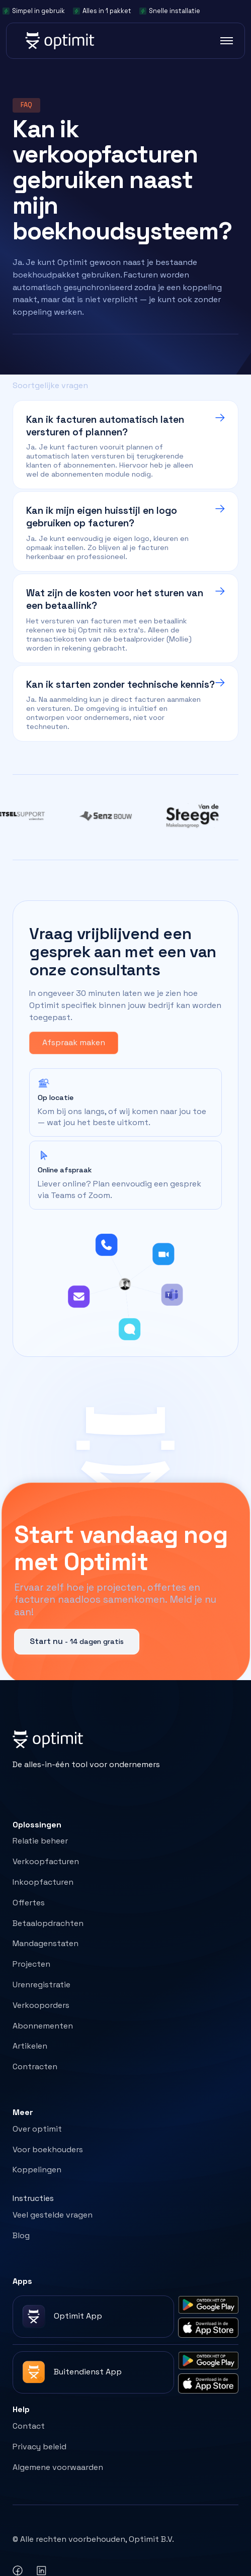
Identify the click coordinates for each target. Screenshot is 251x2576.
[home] (59, 41)
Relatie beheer (40, 1840)
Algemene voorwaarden (58, 2467)
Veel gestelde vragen (53, 2215)
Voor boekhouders (48, 2149)
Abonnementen (43, 2025)
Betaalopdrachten (48, 1923)
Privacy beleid (39, 2446)
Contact (29, 2426)
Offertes (29, 1902)
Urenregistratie (41, 1984)
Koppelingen (37, 2169)
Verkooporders (41, 2005)
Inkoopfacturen (43, 1882)
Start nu (77, 1641)
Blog (21, 2235)
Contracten (35, 2066)
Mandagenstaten (45, 1943)
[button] (223, 40)
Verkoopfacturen (46, 1861)
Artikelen (30, 2046)
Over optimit (37, 2129)
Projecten (31, 1964)
